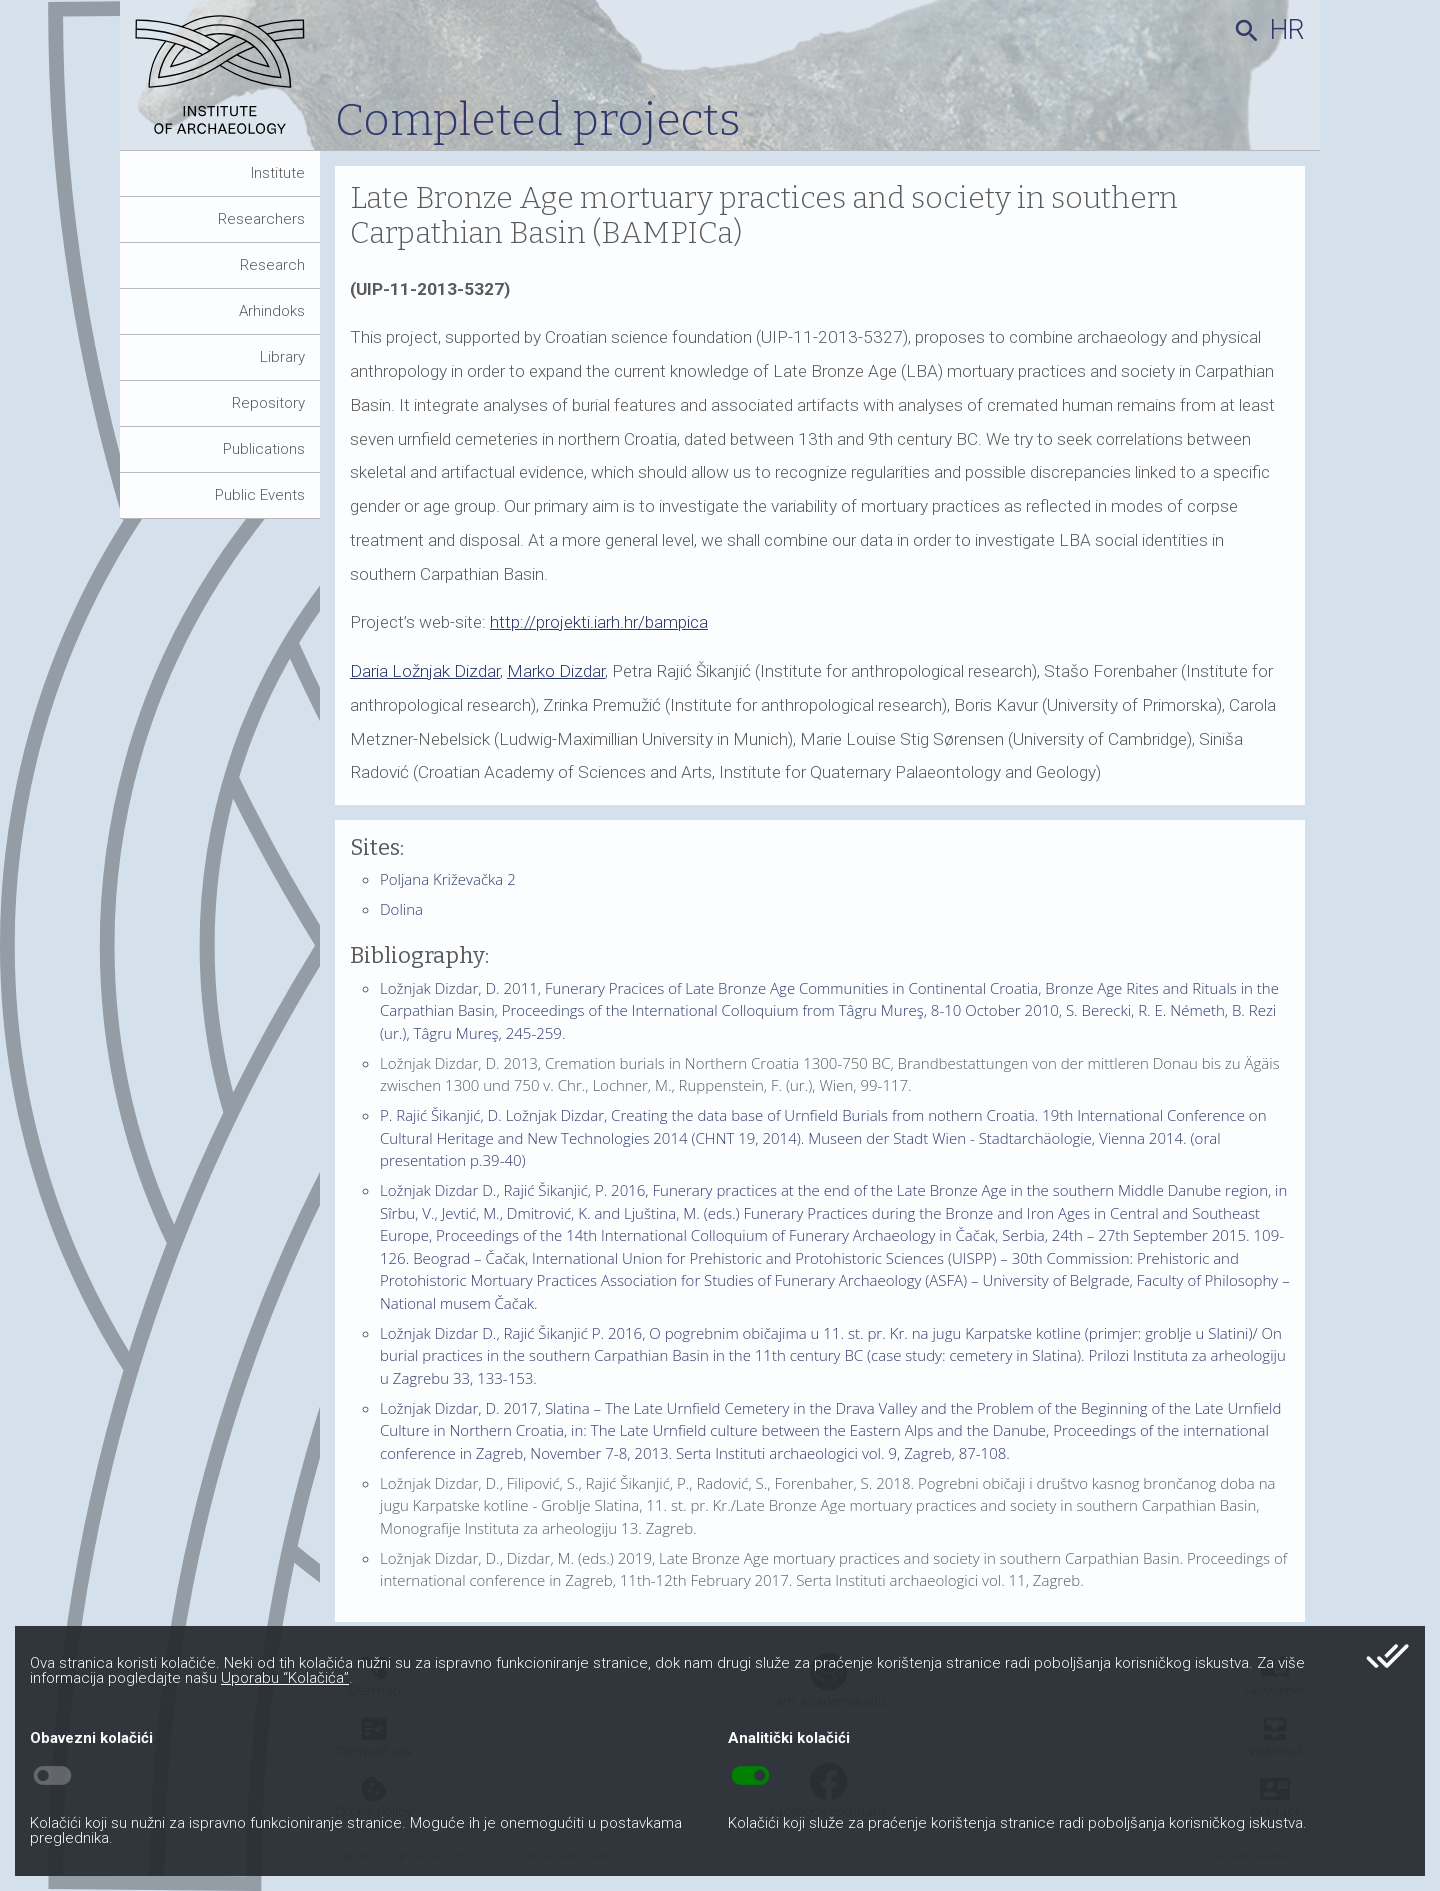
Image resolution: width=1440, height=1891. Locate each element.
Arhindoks (272, 311)
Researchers (261, 219)
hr (1287, 30)
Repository (268, 403)
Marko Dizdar (556, 671)
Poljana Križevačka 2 (448, 879)
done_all (1387, 1656)
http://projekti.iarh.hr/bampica (599, 622)
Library (282, 357)
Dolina (401, 909)
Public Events (260, 495)
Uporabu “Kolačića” (285, 1678)
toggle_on (750, 1776)
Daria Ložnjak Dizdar (425, 671)
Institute (278, 173)
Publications (264, 449)
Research (272, 265)
